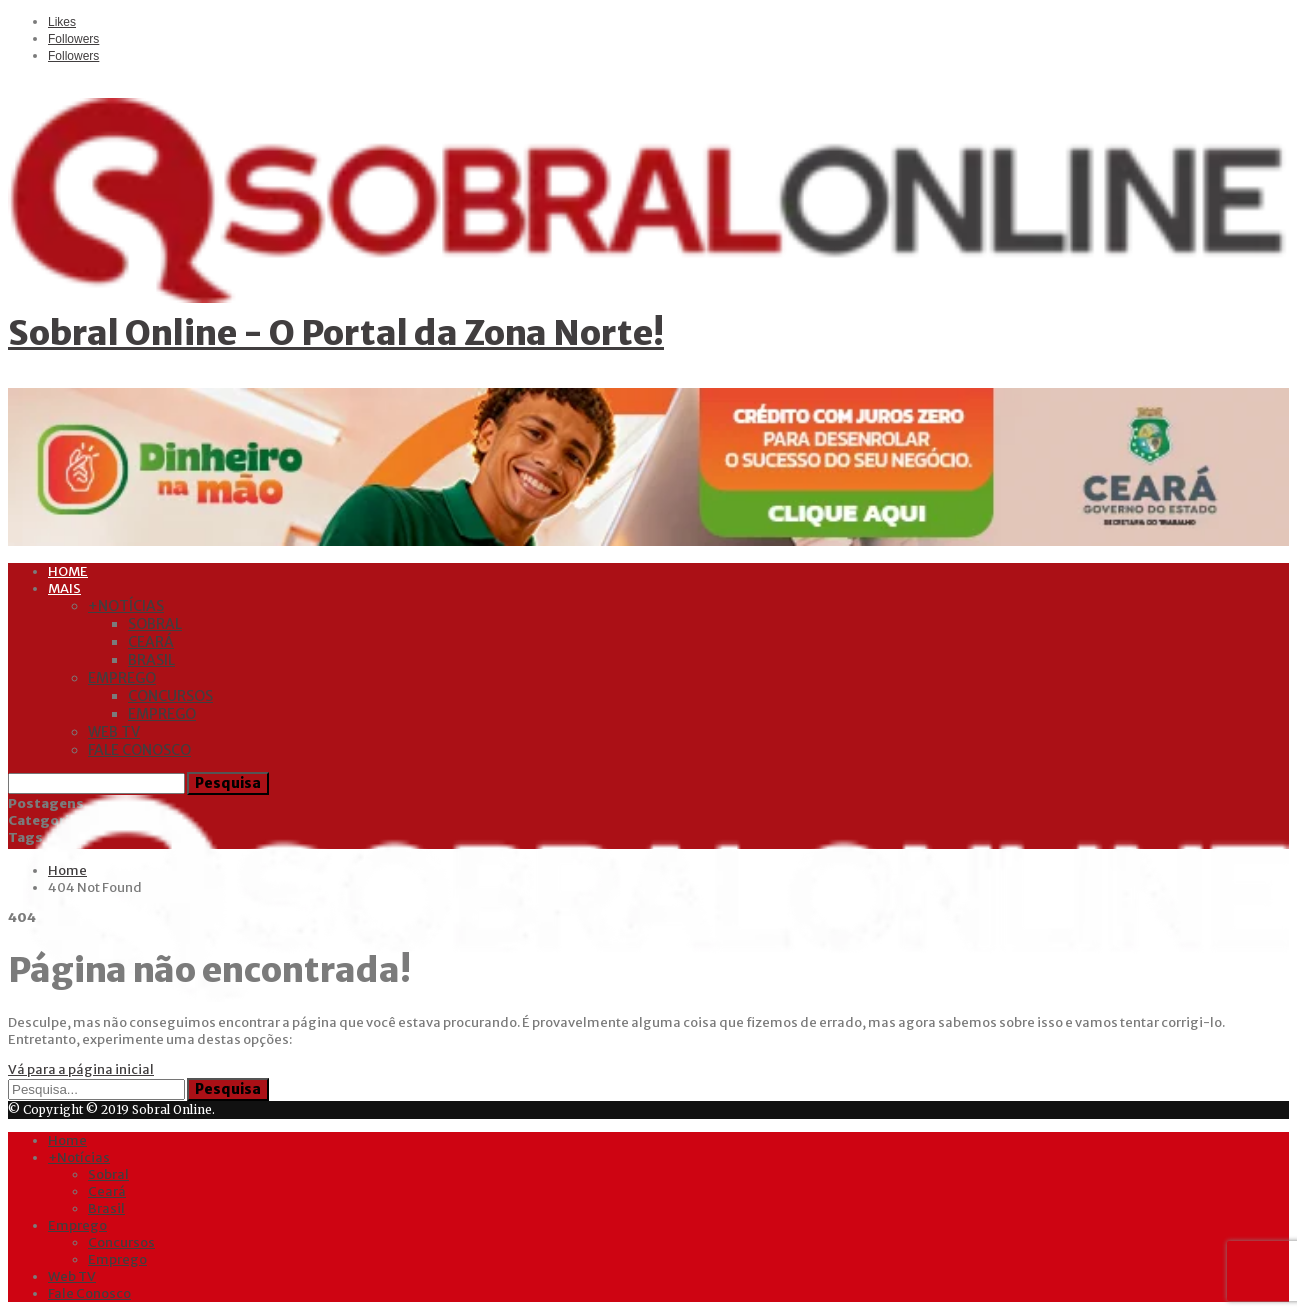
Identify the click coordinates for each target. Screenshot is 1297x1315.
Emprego (122, 678)
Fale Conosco (139, 750)
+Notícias (126, 606)
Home (68, 571)
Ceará (151, 642)
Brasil (151, 660)
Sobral (155, 624)
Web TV (114, 732)
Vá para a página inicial (81, 1069)
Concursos (170, 696)
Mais (64, 588)
